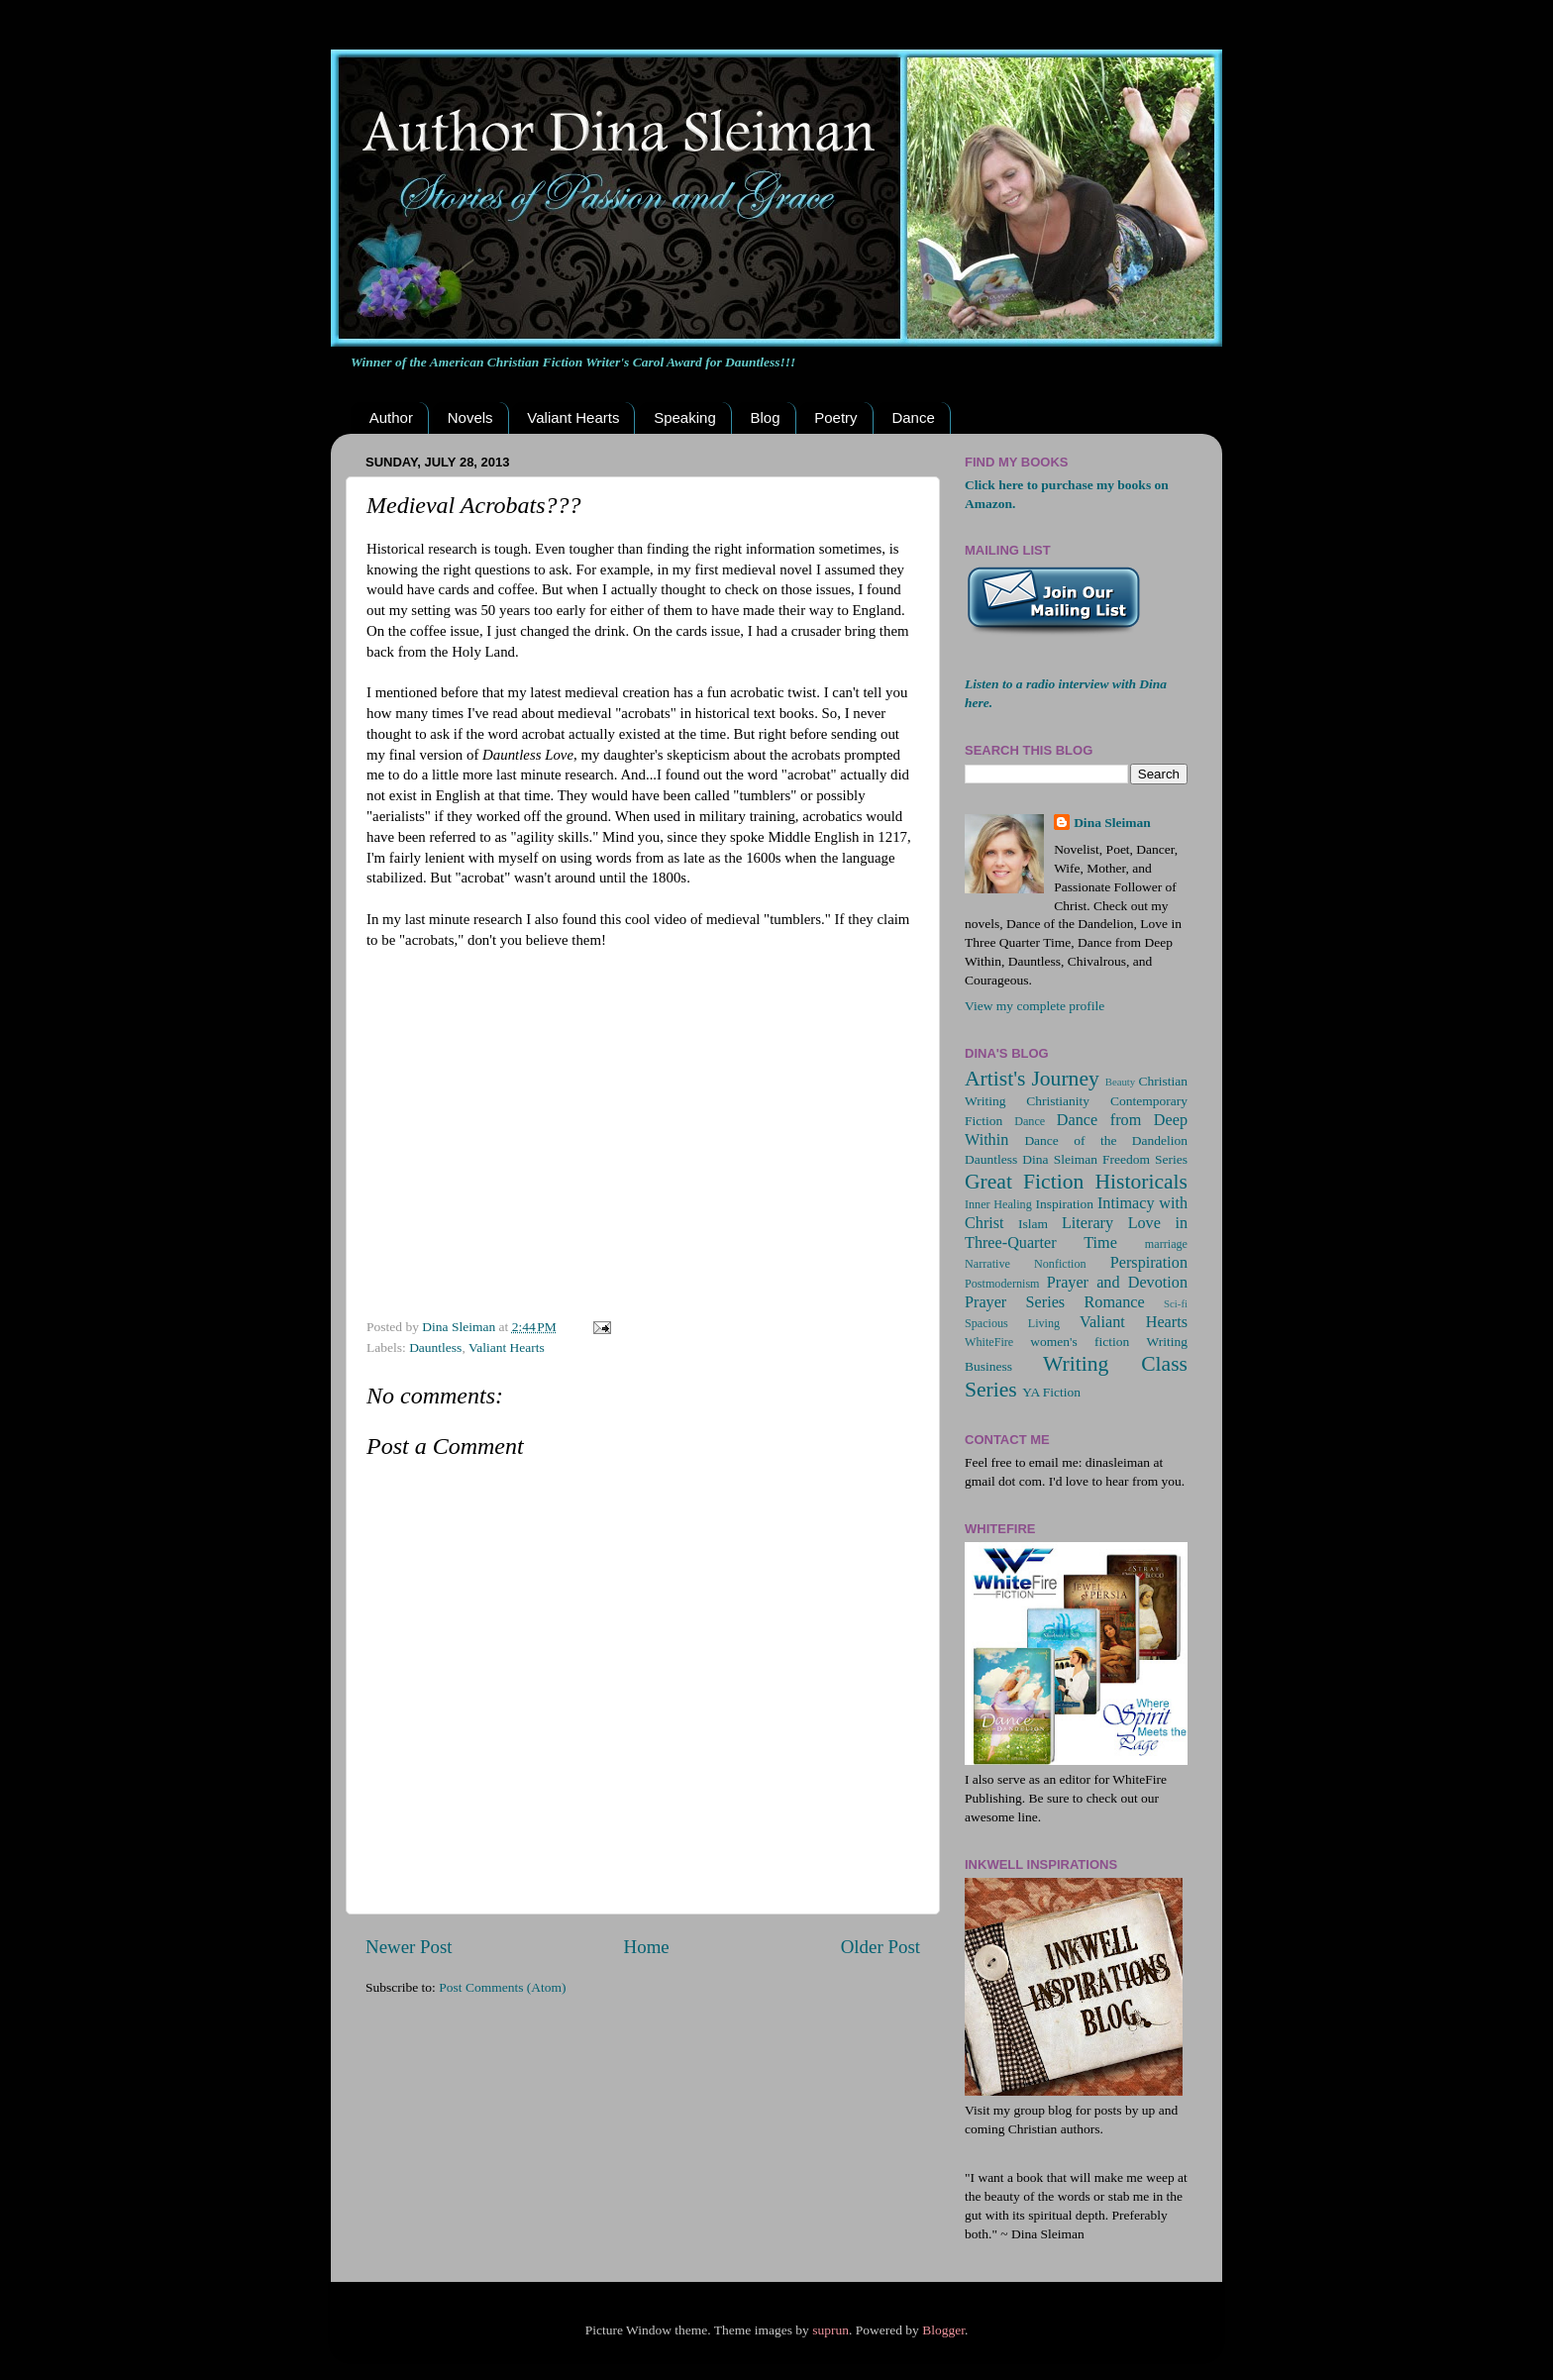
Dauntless (435, 1347)
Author (391, 417)
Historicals (1141, 1181)
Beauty (1120, 1081)
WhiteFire (989, 1342)
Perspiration (1149, 1263)
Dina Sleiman (1112, 822)
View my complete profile (1034, 1005)
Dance (912, 417)
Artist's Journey (1032, 1078)
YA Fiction (1051, 1392)
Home (647, 1946)
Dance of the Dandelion (1106, 1140)
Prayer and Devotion (1117, 1283)
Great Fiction (1024, 1181)
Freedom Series (1145, 1159)
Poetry (835, 417)
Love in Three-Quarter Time (1076, 1233)
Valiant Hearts (573, 417)
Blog (764, 417)
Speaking (685, 417)
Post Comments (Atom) (502, 1987)
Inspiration (1064, 1203)
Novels (470, 417)
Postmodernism (1002, 1284)
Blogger (943, 2330)
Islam (1033, 1223)
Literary (1087, 1223)
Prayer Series (1015, 1302)
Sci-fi (1176, 1303)
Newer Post (409, 1946)
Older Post (880, 1946)
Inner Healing (998, 1204)
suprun (830, 2330)
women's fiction (1079, 1341)
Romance (1115, 1302)
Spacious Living (1012, 1323)
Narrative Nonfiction (1026, 1264)
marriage (1166, 1244)
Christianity (1057, 1100)
